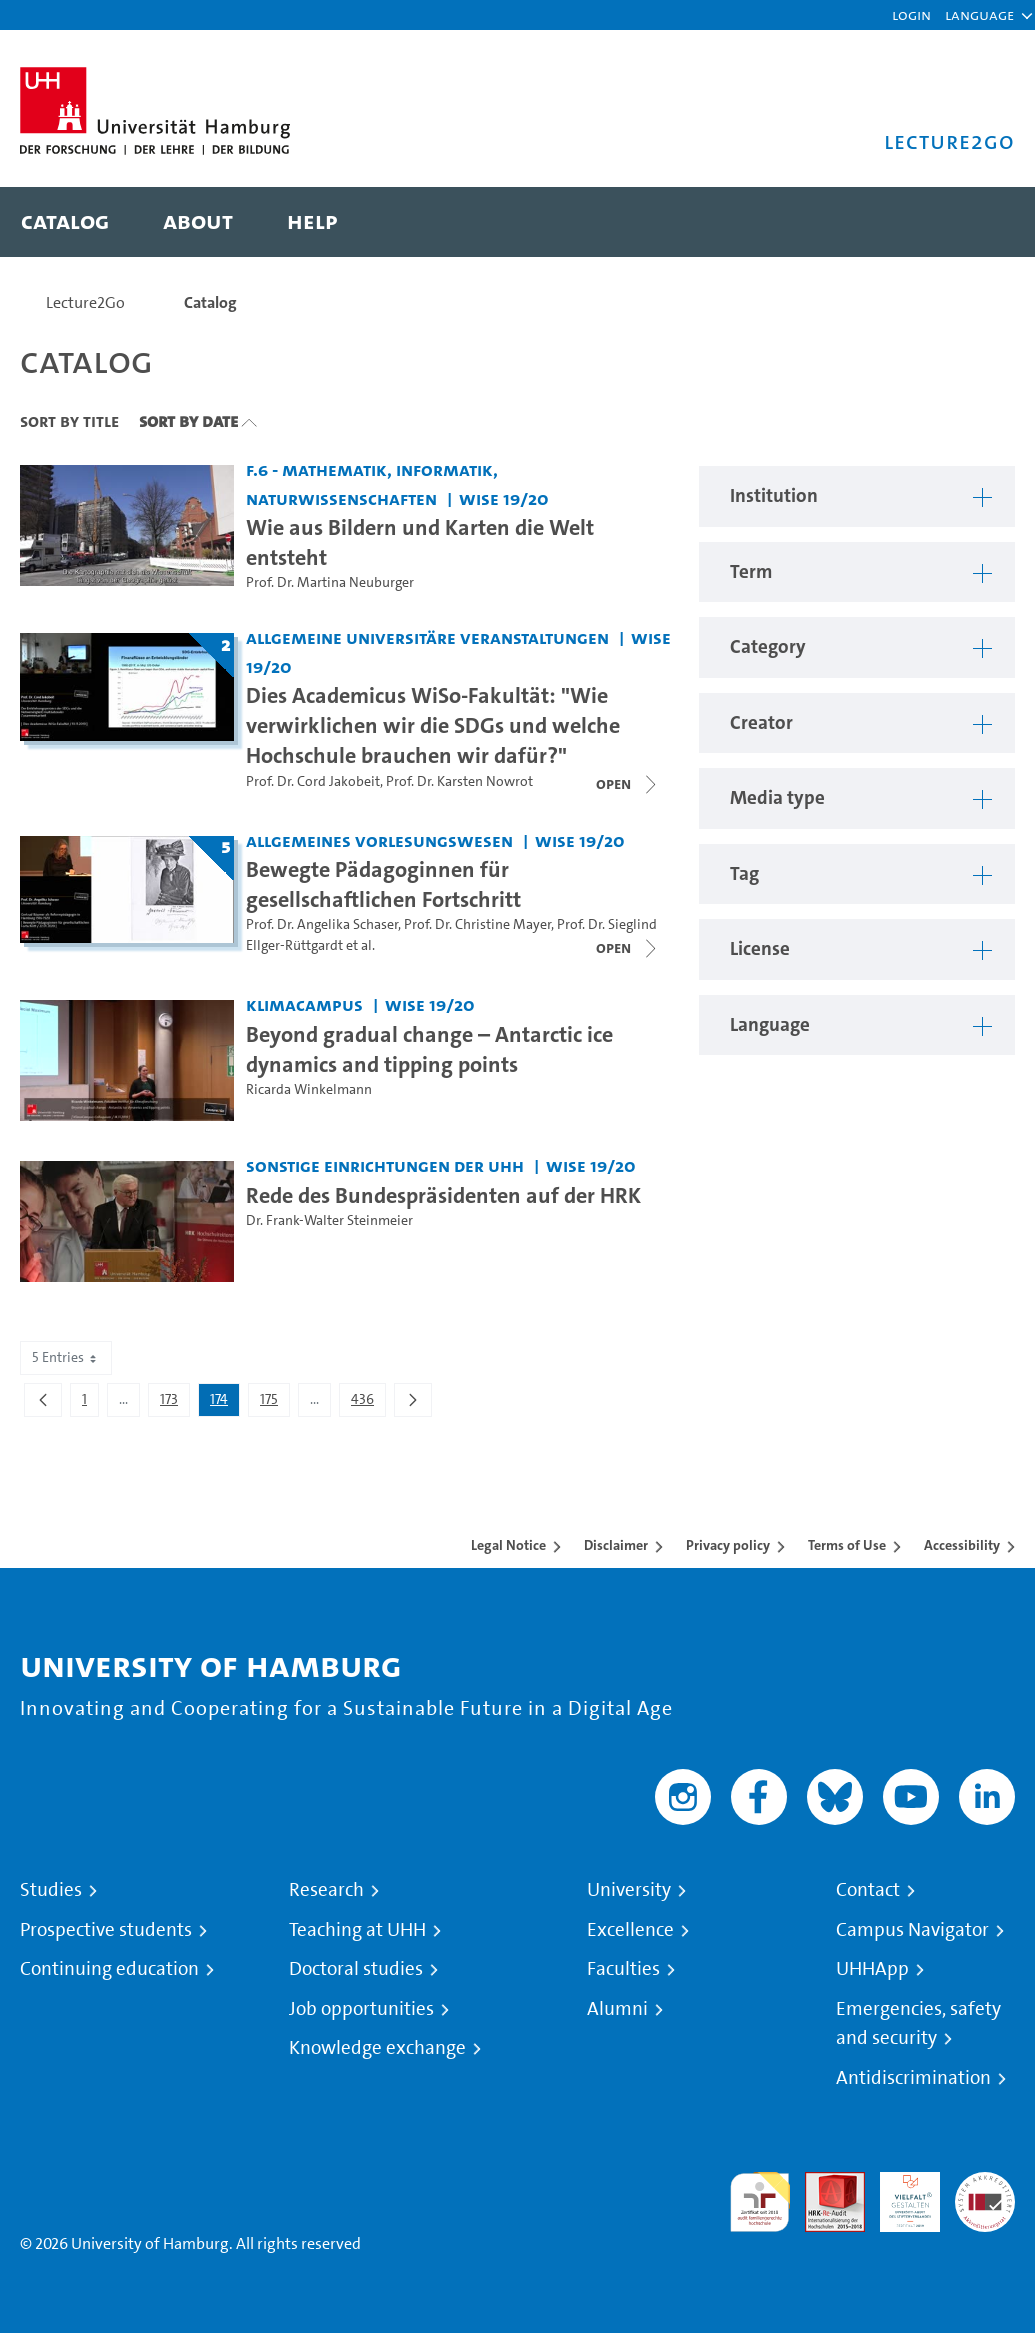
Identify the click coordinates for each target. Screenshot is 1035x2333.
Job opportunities (361, 2009)
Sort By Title (69, 421)
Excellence (630, 1930)
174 (224, 1403)
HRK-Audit (899, 2195)
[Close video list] (628, 784)
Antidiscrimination (913, 2078)
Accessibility (962, 1545)
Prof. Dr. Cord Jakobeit (313, 781)
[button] (979, 15)
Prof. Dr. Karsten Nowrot (459, 781)
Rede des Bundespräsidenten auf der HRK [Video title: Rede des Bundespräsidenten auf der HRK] (443, 1195)
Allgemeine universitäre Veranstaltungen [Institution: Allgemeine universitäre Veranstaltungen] (427, 637)
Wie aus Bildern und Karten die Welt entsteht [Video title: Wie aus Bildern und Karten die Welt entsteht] (420, 542)
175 (274, 1403)
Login (911, 14)
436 (368, 1403)
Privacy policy (728, 1545)
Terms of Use (847, 1545)
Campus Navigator (912, 1930)
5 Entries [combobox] (66, 1357)
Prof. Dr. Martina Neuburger (330, 582)
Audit (824, 2183)
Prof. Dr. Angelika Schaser (322, 924)
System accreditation (985, 2195)
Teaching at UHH (357, 1930)
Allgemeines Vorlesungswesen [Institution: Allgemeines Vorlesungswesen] (379, 840)
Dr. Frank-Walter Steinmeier (329, 1220)
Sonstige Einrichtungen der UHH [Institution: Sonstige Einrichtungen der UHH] (385, 1165)
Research (326, 1890)
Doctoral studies (356, 1969)
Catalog (210, 302)
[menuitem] (65, 222)
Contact (868, 1890)
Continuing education (109, 1969)
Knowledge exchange (377, 2048)
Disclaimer (616, 1545)
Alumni (617, 2009)
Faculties (623, 1969)
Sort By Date (188, 421)
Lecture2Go (85, 302)
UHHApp (872, 1969)
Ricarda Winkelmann (309, 1089)
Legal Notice (508, 1545)
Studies (51, 1890)
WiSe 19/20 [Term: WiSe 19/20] (504, 498)
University (629, 1890)
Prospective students (106, 1930)
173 (174, 1403)
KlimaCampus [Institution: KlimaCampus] (304, 1004)
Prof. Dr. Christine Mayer (477, 924)
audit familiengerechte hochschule (760, 2202)
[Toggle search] (980, 222)
